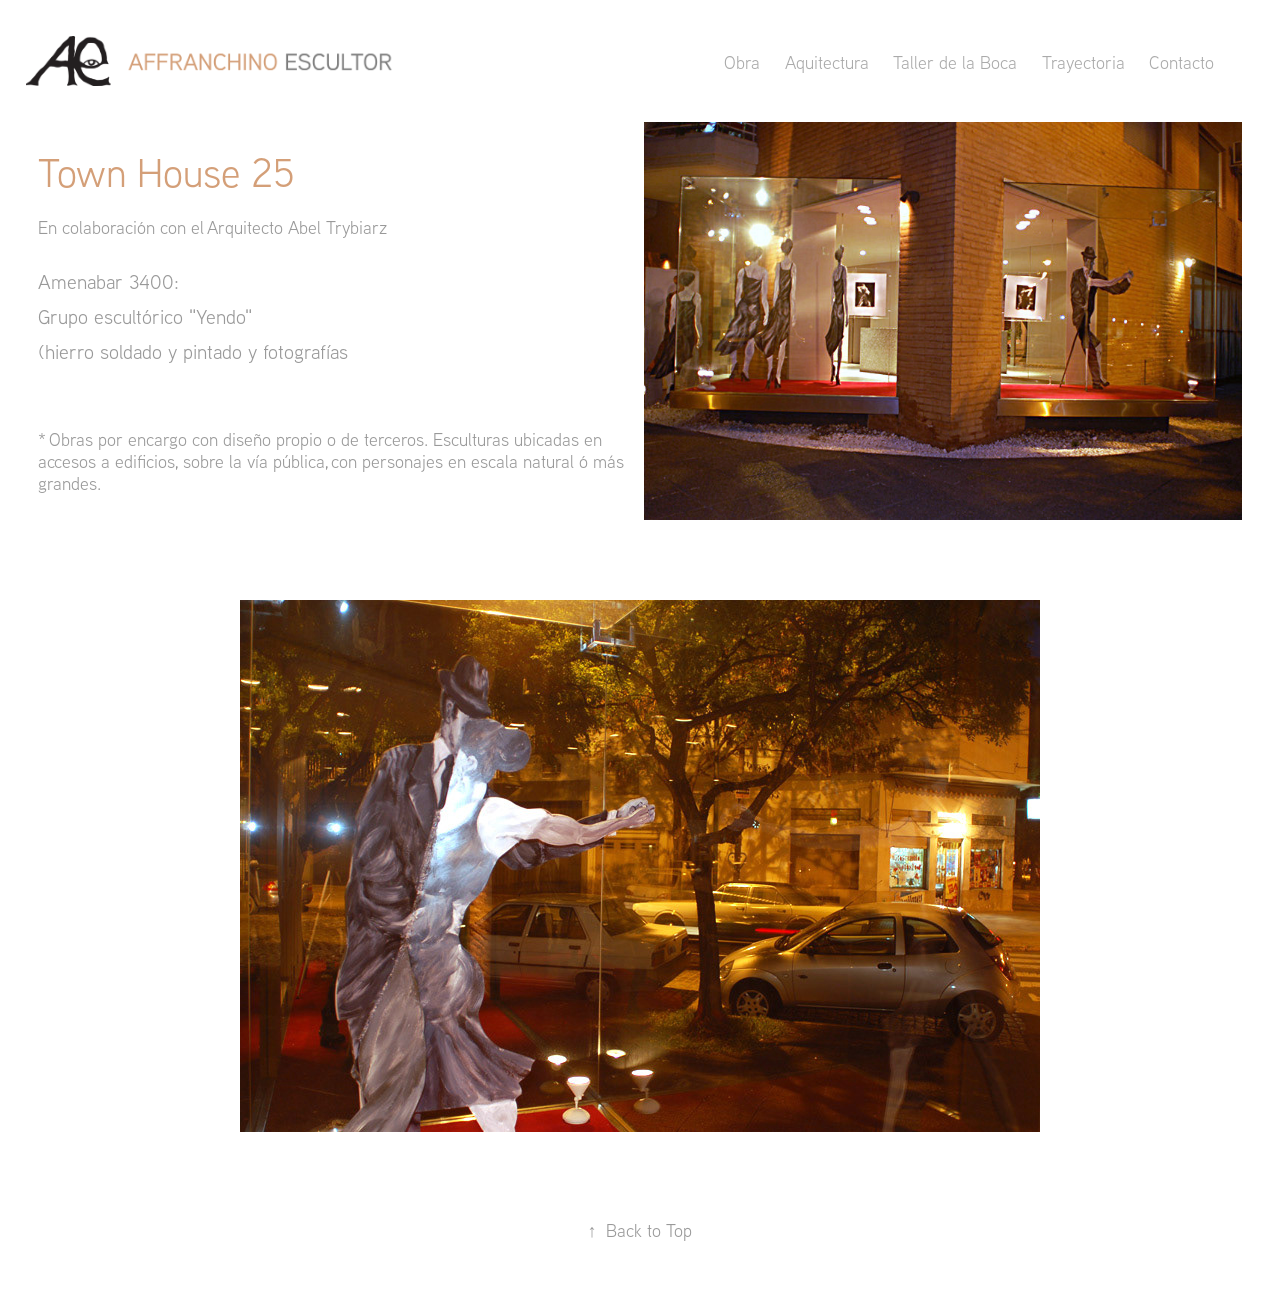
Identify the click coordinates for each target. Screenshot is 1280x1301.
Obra (742, 62)
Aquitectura (827, 62)
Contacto (1181, 62)
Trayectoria (1083, 62)
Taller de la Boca (955, 62)
